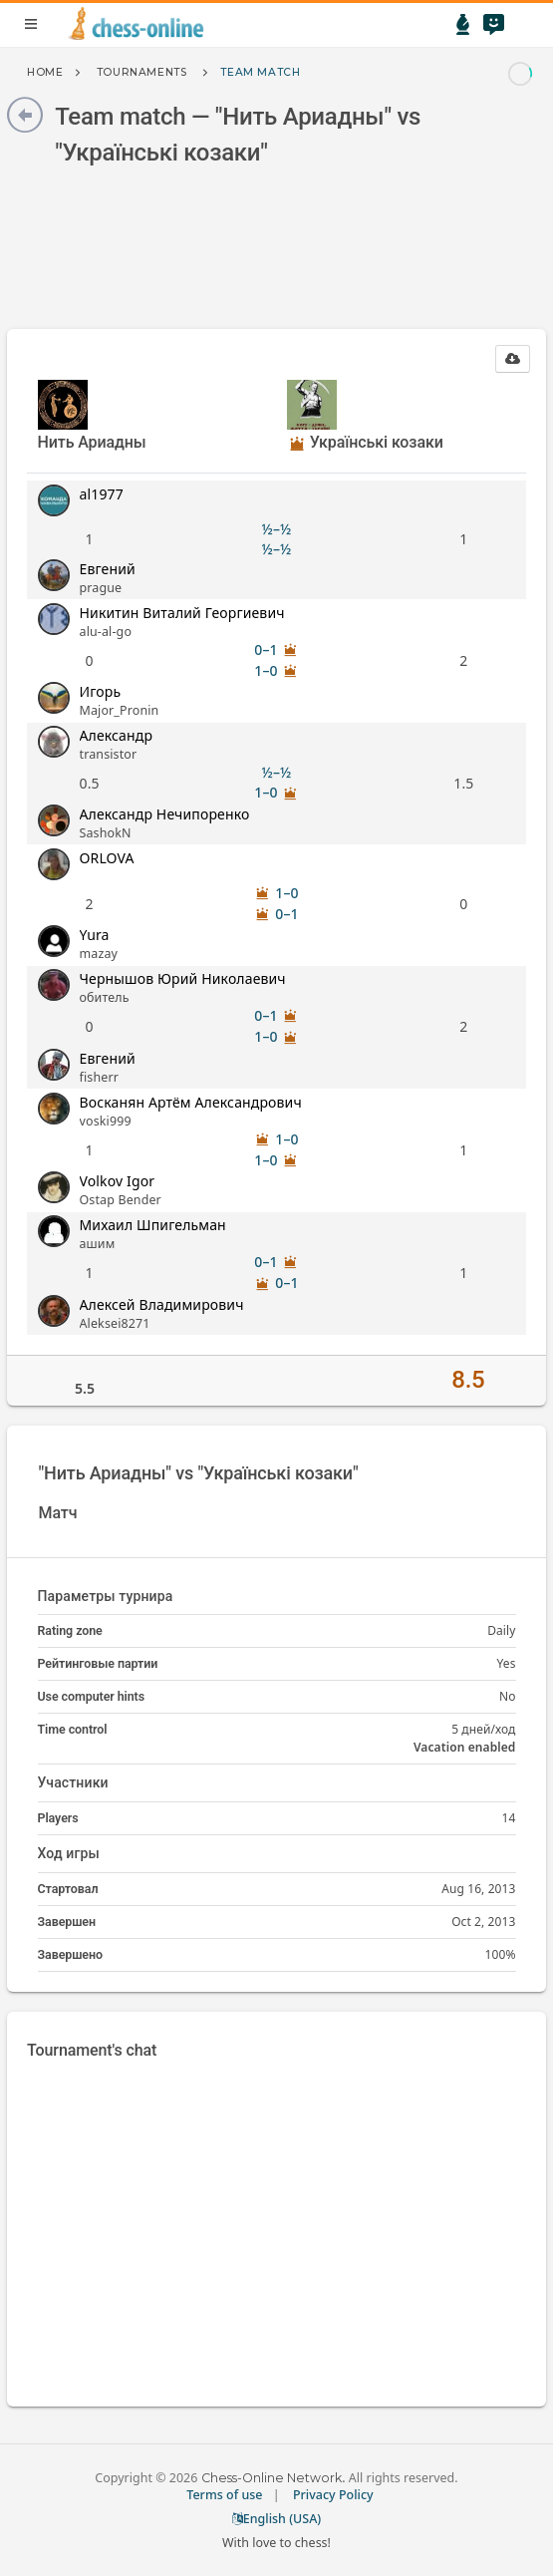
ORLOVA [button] (107, 857)
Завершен (67, 1921)
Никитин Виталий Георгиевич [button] (182, 612)
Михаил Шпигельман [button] (153, 1224)
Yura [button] (95, 934)
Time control (73, 1729)
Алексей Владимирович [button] (162, 1304)
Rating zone (70, 1630)
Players (58, 1817)
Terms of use (224, 2494)
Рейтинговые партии (98, 1663)
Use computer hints (91, 1696)
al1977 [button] (102, 493)
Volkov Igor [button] (117, 1180)
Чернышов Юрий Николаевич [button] (183, 978)
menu (31, 24)
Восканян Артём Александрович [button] (191, 1102)
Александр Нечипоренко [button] (165, 814)
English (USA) (277, 2518)
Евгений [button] (108, 568)
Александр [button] (116, 735)
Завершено (70, 1954)
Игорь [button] (101, 691)
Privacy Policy (333, 2494)
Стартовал (68, 1888)
